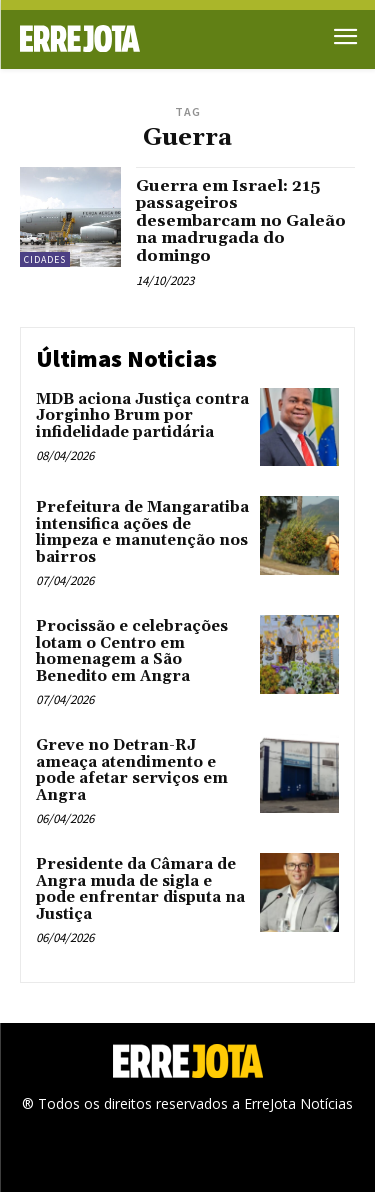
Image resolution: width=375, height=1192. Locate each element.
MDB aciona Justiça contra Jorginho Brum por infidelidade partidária (142, 416)
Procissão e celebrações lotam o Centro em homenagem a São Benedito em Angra (132, 651)
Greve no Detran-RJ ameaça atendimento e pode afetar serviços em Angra (132, 770)
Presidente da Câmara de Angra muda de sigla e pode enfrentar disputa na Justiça (140, 889)
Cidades (45, 259)
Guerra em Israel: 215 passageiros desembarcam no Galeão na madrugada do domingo (241, 221)
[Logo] (104, 38)
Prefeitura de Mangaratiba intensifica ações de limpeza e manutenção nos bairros (142, 532)
